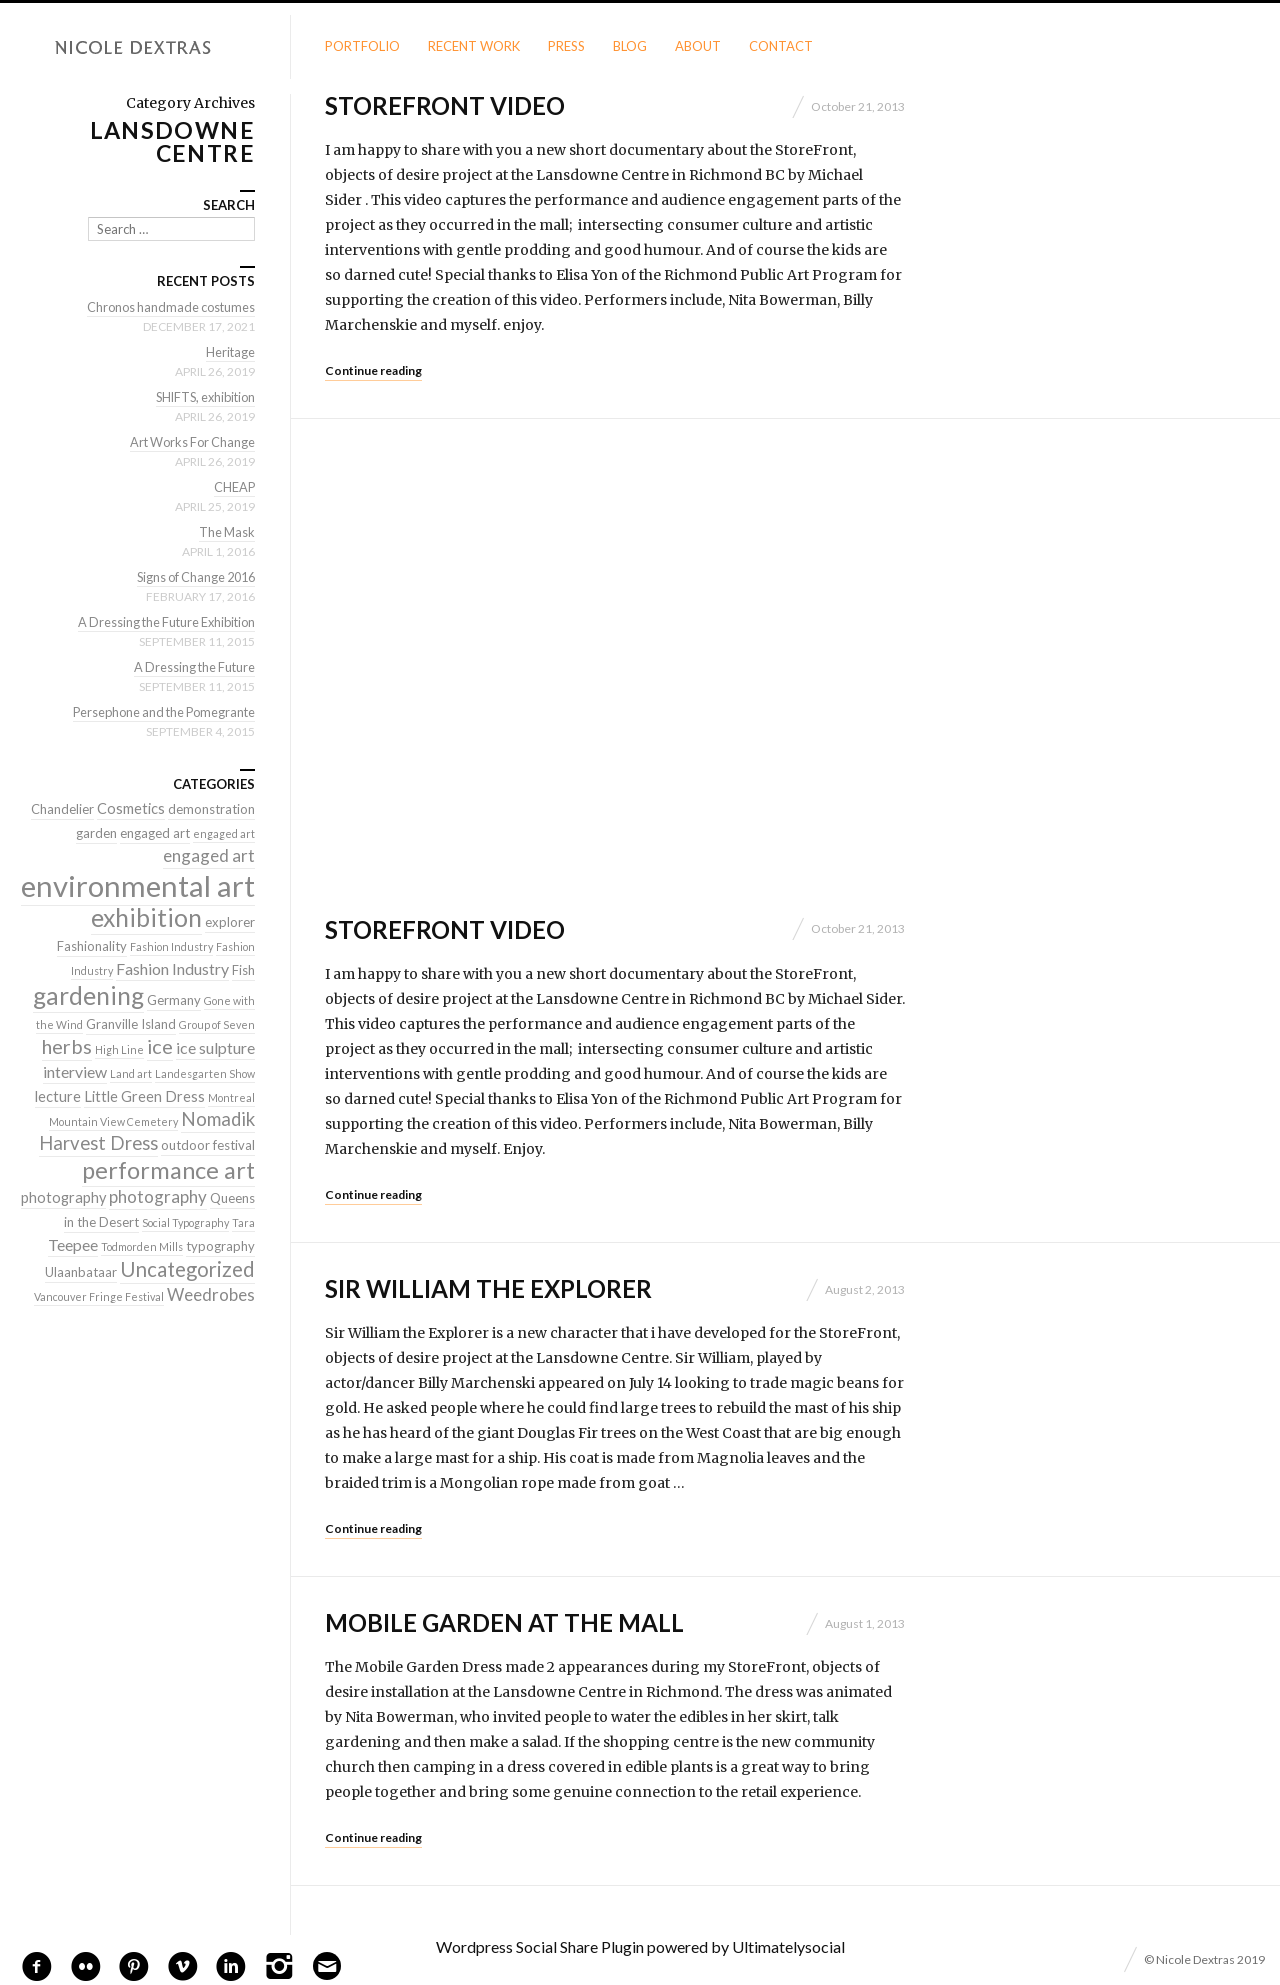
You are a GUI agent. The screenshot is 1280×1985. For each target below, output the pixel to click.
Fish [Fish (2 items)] (243, 970)
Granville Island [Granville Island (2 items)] (131, 1024)
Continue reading (373, 370)
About (698, 46)
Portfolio (362, 46)
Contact (781, 46)
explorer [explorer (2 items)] (230, 922)
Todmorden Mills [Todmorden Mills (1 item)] (142, 1246)
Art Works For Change (189, 442)
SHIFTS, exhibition (201, 397)
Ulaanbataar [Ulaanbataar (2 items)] (81, 1272)
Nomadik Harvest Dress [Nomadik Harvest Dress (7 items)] (147, 1131)
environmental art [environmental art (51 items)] (138, 885)
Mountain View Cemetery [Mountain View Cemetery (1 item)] (113, 1121)
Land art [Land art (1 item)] (131, 1073)
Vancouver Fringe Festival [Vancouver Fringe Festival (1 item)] (99, 1296)
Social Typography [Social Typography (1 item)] (185, 1222)
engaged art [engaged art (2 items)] (155, 833)
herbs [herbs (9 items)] (67, 1046)
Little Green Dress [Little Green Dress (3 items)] (144, 1096)
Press (566, 46)
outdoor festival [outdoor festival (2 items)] (208, 1145)
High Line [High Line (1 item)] (119, 1049)
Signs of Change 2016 (191, 577)
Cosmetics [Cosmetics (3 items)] (131, 808)
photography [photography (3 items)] (63, 1197)
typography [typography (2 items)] (220, 1246)
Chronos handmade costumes (168, 307)
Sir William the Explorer (488, 1288)
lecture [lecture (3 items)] (58, 1096)
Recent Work (474, 46)
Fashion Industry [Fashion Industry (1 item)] (171, 946)
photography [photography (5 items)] (158, 1196)
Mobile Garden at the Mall (504, 1622)
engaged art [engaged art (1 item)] (224, 833)
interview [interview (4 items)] (75, 1071)
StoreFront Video (445, 105)
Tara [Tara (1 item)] (243, 1222)
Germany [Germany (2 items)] (174, 1000)
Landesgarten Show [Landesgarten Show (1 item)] (205, 1073)
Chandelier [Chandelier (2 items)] (62, 809)
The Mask (226, 532)
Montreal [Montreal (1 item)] (231, 1097)
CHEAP (234, 487)
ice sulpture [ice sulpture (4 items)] (215, 1047)
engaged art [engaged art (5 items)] (209, 855)
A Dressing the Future (192, 667)
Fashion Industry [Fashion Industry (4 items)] (172, 968)
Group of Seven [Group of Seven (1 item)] (217, 1024)
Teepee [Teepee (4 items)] (73, 1244)
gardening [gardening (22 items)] (88, 995)
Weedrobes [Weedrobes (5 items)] (211, 1294)
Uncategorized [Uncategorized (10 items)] (187, 1269)
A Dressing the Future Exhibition (161, 622)
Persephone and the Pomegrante (159, 712)
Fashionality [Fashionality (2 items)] (92, 946)
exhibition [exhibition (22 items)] (146, 917)
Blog (630, 46)
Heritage (230, 352)
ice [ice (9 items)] (160, 1046)
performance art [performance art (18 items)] (168, 1170)
